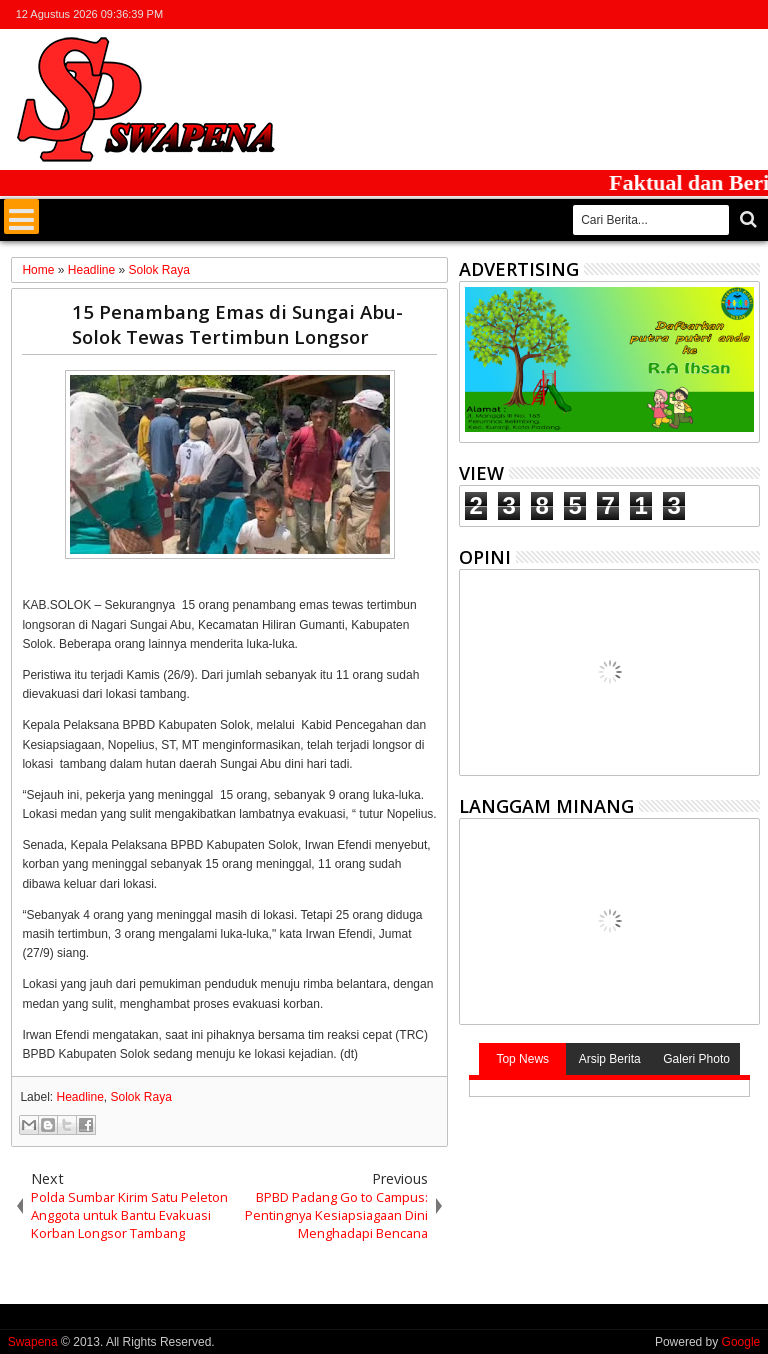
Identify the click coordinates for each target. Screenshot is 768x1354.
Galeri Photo (696, 1059)
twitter (643, 14)
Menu (21, 216)
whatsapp (747, 14)
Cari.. (746, 219)
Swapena (33, 1342)
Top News (522, 1059)
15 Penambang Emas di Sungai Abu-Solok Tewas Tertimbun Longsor (237, 324)
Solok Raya (141, 1097)
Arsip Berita (610, 1059)
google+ (695, 14)
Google (741, 1342)
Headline (79, 1097)
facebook (669, 14)
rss (721, 14)
